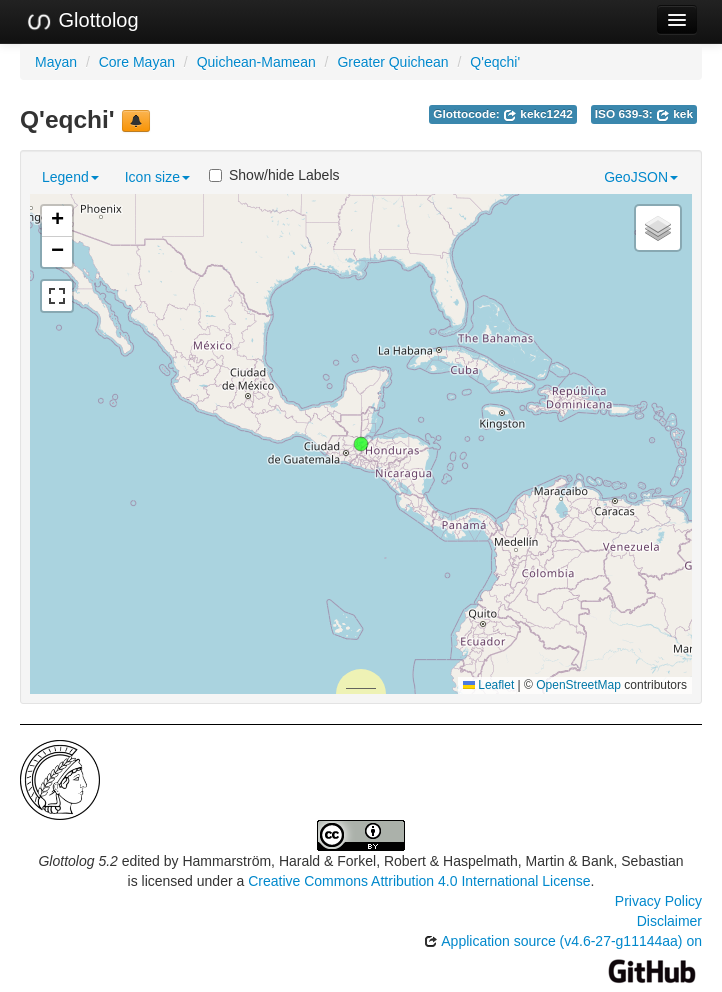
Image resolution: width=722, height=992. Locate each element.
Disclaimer (669, 921)
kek (674, 114)
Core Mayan (137, 62)
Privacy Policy (658, 901)
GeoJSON (641, 177)
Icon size (157, 177)
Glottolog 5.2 (77, 861)
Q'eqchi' (495, 62)
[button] (361, 444)
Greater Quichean (392, 62)
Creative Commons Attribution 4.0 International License (419, 881)
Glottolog (82, 21)
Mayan (56, 62)
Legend (70, 177)
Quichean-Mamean (256, 62)
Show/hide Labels (274, 175)
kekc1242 (538, 114)
